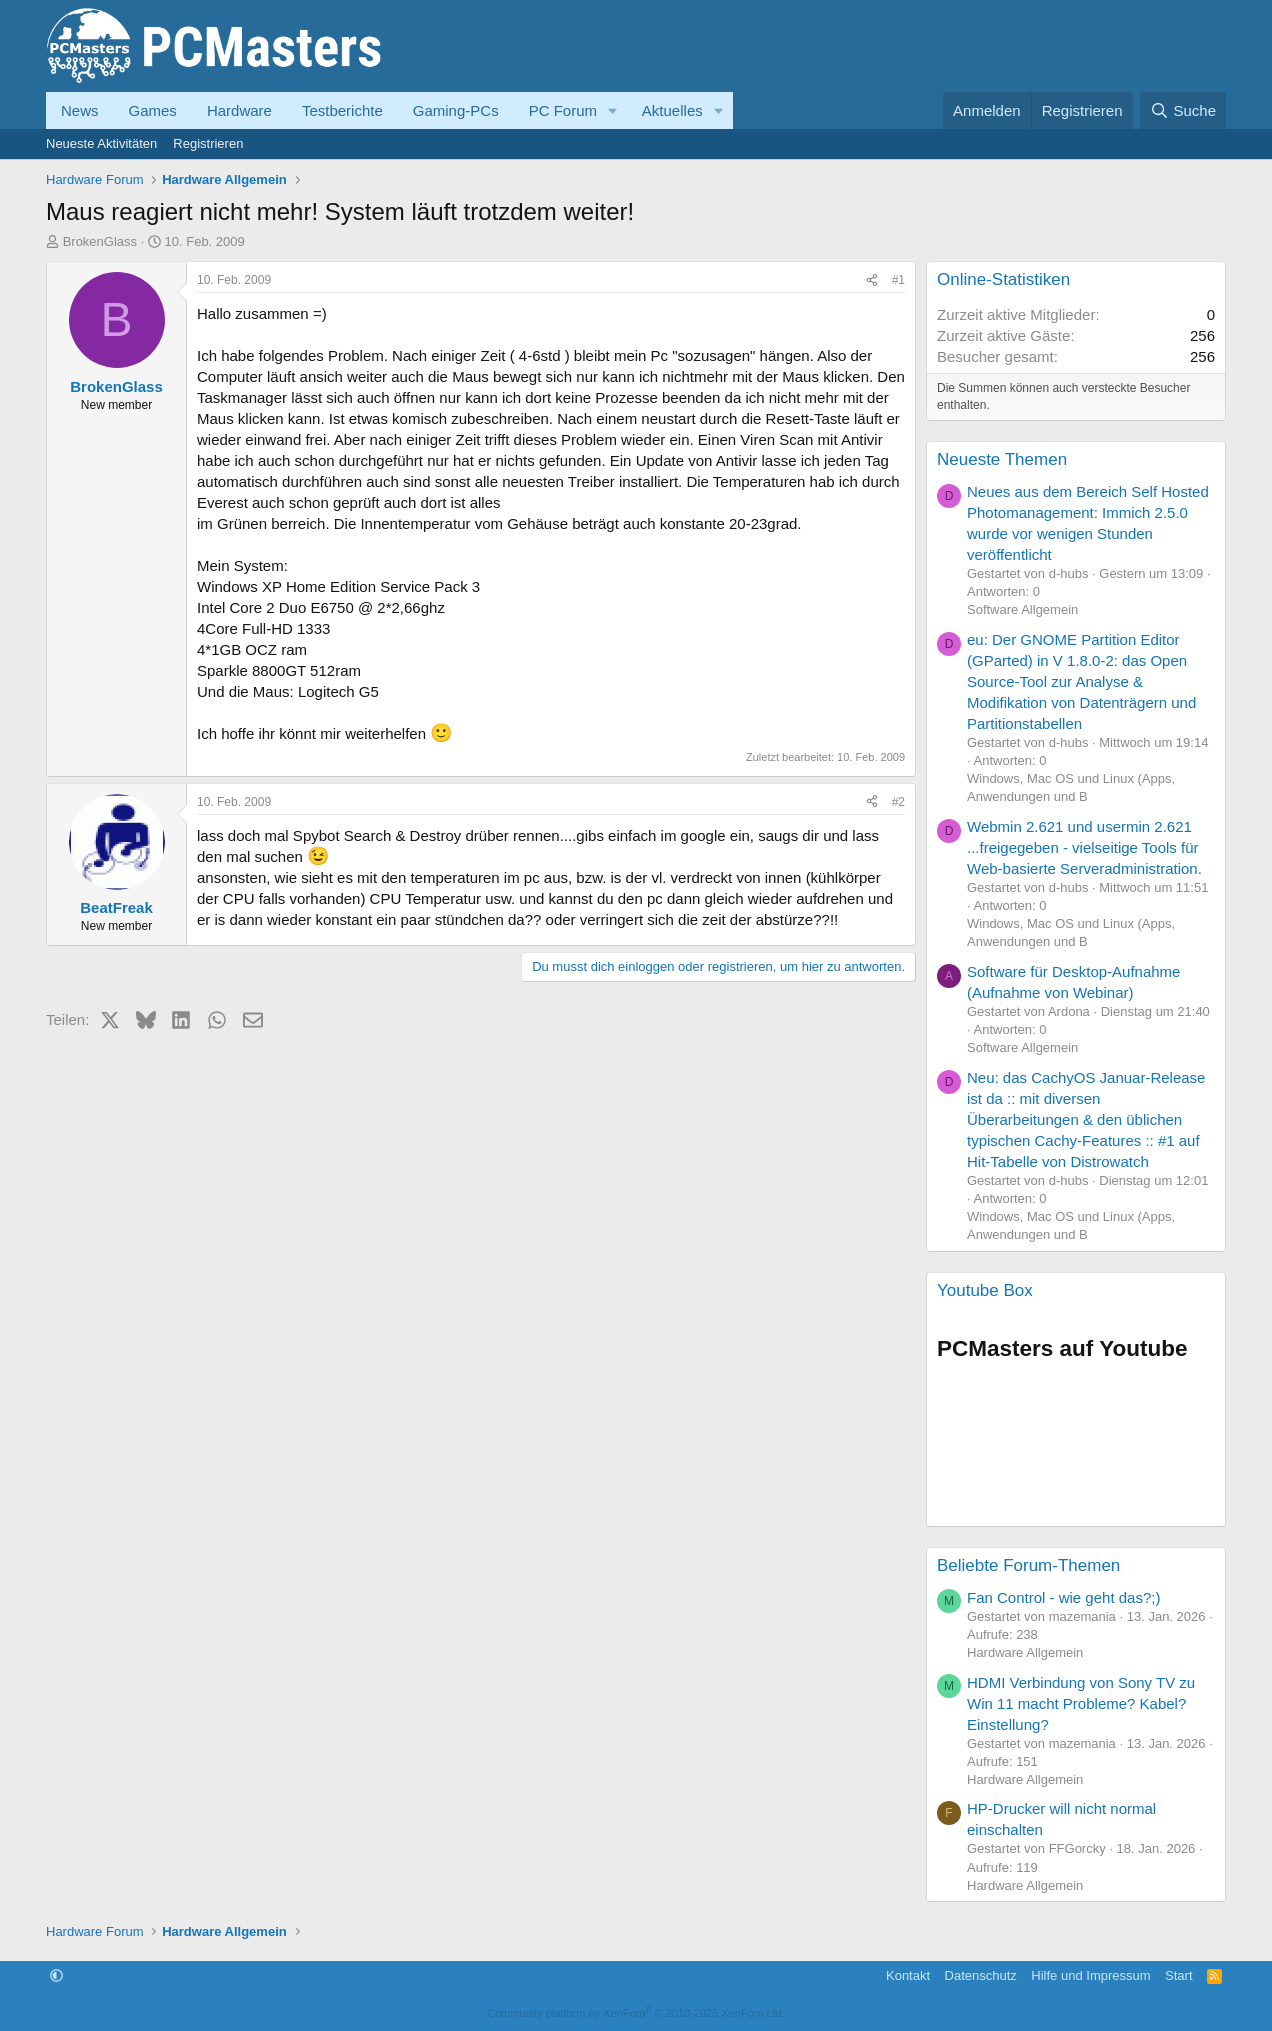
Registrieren (208, 143)
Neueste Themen (1002, 459)
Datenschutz (981, 1975)
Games (153, 110)
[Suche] (1183, 110)
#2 (898, 802)
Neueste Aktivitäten (101, 143)
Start (1178, 1975)
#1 (898, 280)
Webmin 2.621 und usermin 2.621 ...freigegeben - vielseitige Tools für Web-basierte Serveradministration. (1084, 847)
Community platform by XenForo (636, 2013)
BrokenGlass (100, 241)
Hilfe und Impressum (1090, 1975)
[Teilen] (872, 280)
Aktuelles (672, 110)
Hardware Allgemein (1025, 1652)
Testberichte (342, 110)
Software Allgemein (1022, 609)
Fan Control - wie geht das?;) (1063, 1597)
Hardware (239, 110)
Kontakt (908, 1975)
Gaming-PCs (456, 110)
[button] (613, 110)
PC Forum (563, 110)
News (80, 110)
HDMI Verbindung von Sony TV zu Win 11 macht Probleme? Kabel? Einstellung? (1081, 1703)
